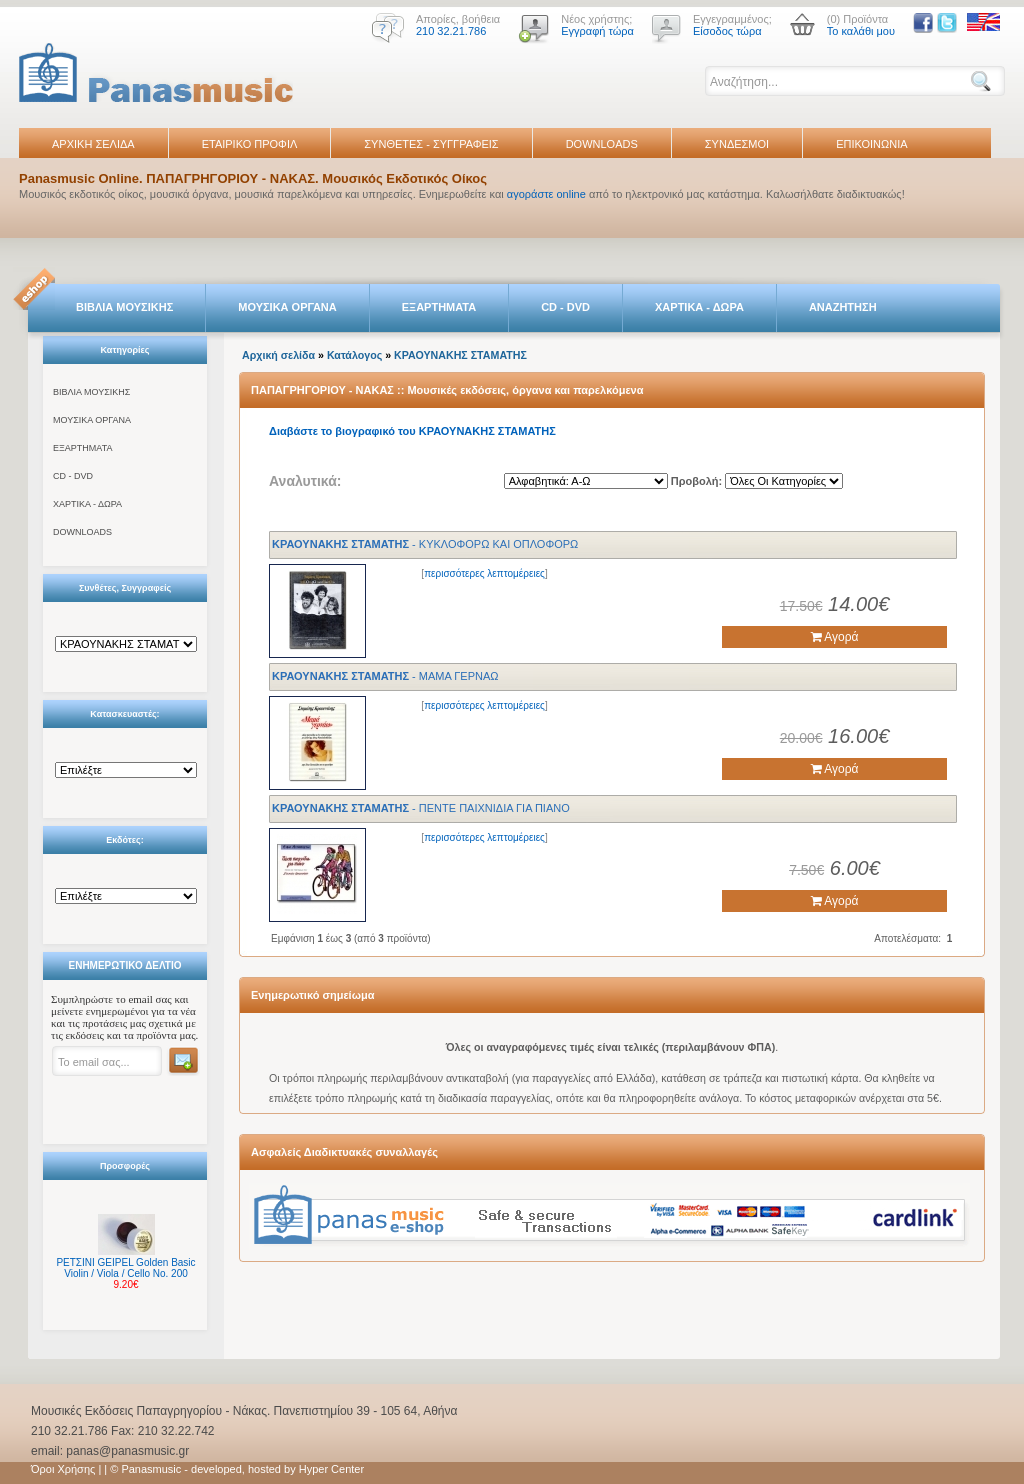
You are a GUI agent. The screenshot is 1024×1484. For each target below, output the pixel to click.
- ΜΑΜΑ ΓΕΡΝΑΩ (385, 676)
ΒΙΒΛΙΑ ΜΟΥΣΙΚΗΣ (124, 307)
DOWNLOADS (602, 144)
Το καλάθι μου (861, 31)
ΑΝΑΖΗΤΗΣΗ (843, 307)
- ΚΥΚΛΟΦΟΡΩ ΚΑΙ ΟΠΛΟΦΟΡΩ (425, 544)
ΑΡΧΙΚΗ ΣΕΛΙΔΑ (93, 144)
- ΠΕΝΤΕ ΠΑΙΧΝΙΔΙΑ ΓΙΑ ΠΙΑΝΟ (421, 808)
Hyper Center (331, 1469)
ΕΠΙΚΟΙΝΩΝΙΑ (871, 144)
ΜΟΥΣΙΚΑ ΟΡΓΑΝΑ (287, 307)
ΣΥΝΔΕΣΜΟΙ (737, 144)
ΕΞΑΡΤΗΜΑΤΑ (439, 307)
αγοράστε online (546, 194)
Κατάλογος (354, 355)
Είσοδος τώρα (727, 31)
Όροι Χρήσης (63, 1469)
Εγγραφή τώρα (597, 31)
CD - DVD (565, 307)
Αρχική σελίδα (278, 355)
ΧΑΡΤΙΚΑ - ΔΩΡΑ (699, 307)
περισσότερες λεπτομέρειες (484, 573)
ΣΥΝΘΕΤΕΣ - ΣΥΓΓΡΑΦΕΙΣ (431, 144)
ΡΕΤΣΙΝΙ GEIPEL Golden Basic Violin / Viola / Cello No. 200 (125, 1268)
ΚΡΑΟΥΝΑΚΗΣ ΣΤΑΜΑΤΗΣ (460, 355)
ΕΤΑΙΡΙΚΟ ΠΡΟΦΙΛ (250, 144)
